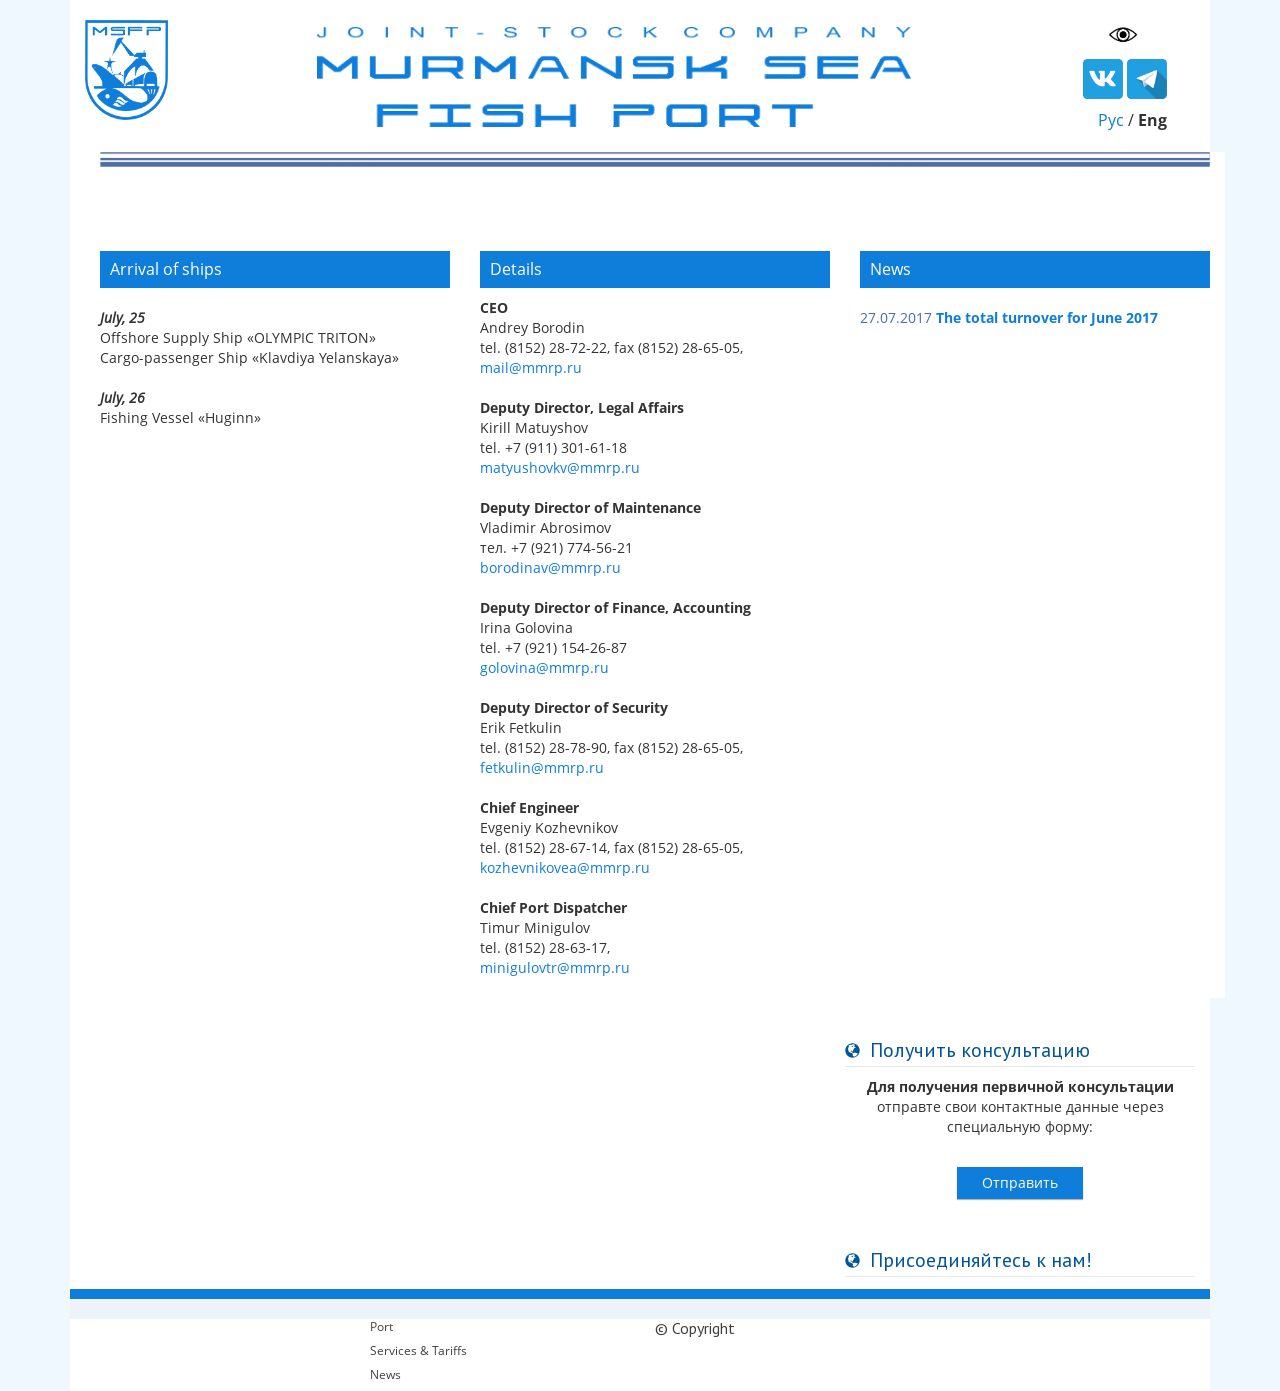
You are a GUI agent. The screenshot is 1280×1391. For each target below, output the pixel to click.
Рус (1111, 120)
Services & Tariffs (418, 1350)
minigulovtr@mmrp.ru (555, 967)
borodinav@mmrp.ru (550, 567)
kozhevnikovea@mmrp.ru (565, 867)
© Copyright (695, 1328)
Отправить (1020, 1182)
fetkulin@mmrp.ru (542, 767)
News (385, 1374)
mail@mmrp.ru (531, 367)
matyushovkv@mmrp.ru (560, 467)
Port (381, 1326)
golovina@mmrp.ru (544, 667)
